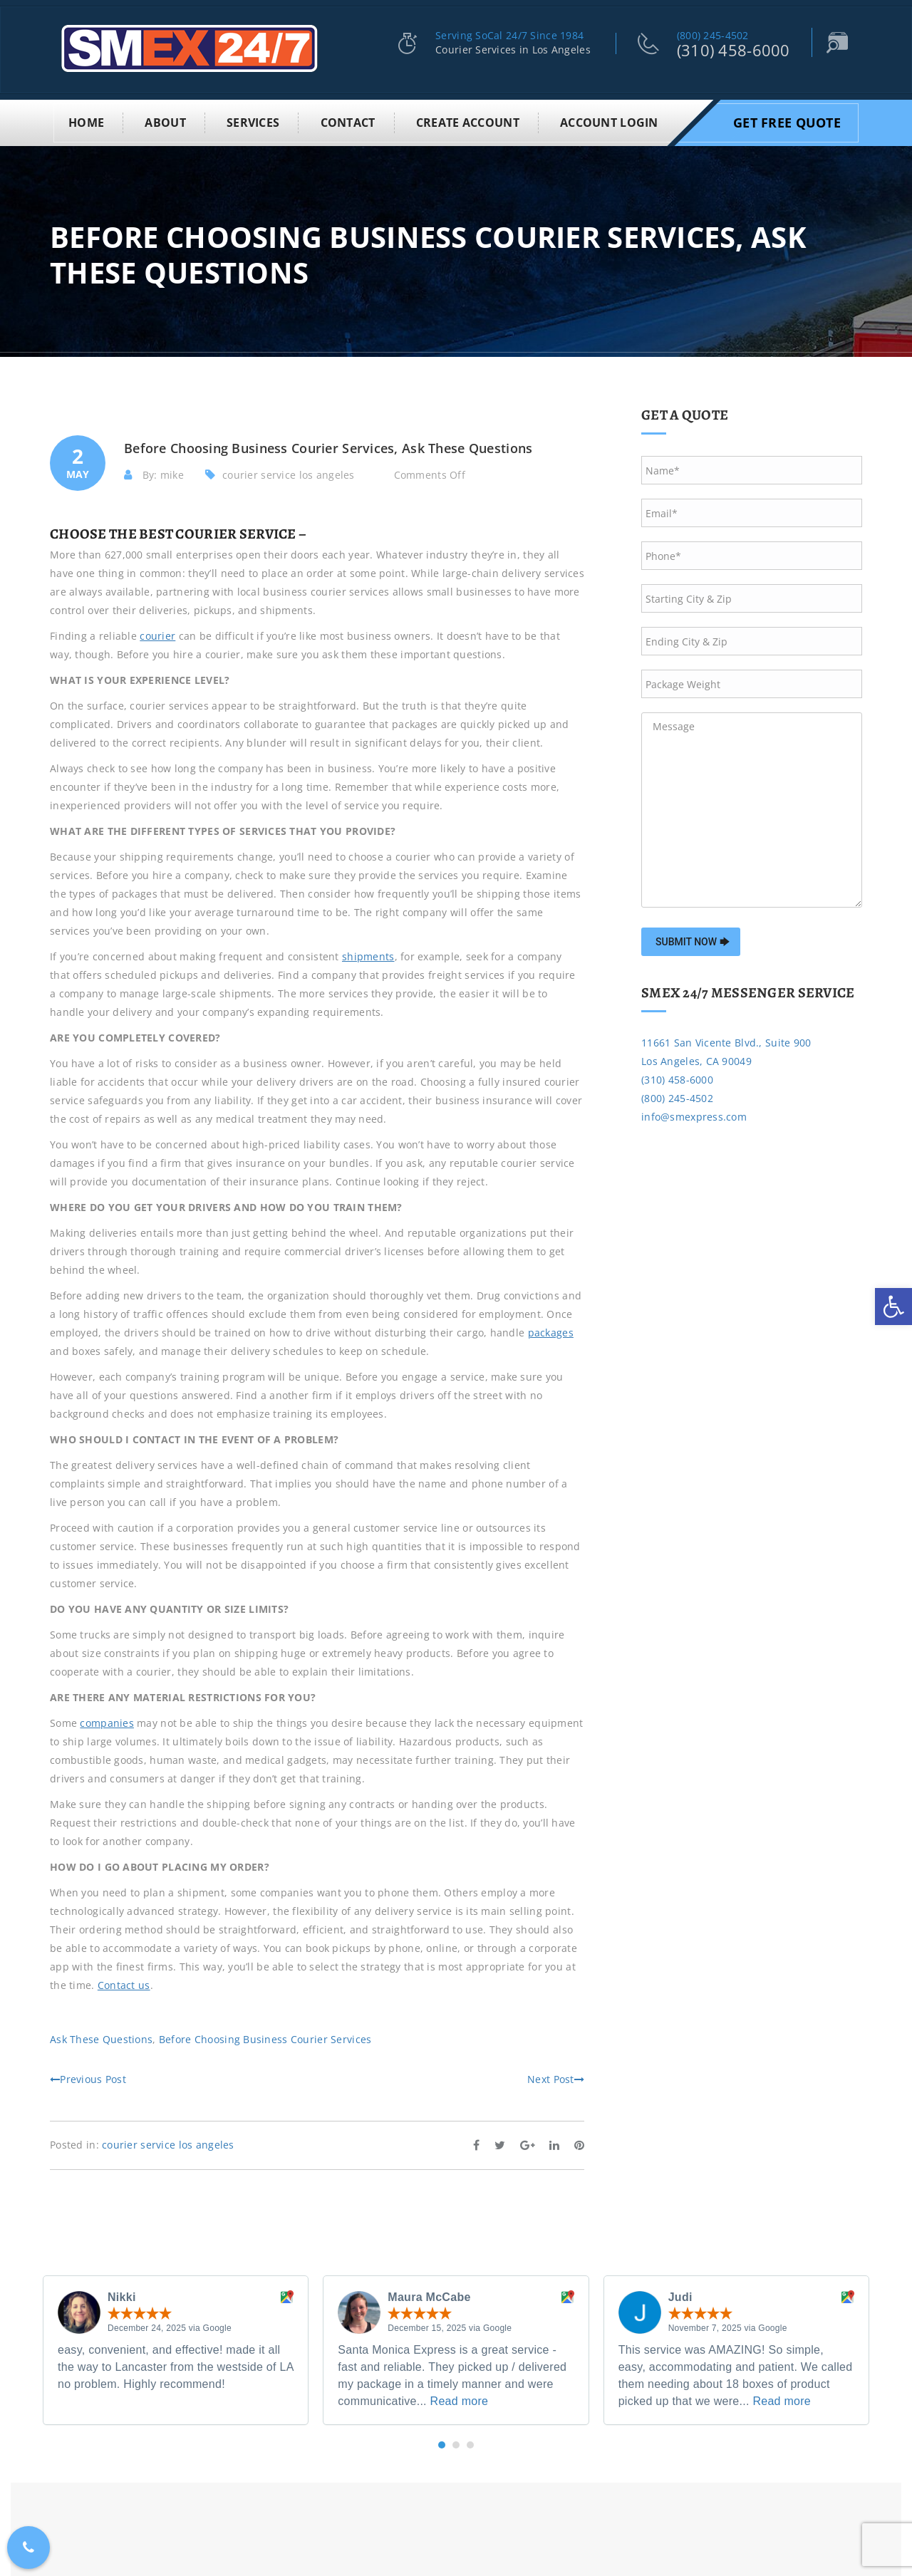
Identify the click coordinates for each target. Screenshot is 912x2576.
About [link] (165, 120)
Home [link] (86, 120)
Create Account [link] (467, 120)
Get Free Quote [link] (787, 119)
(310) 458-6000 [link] (733, 50)
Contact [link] (348, 120)
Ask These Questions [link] (101, 2036)
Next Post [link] (555, 2076)
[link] (893, 1306)
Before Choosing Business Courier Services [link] (265, 2036)
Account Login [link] (609, 120)
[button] (441, 2442)
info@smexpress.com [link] (694, 1114)
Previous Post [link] (88, 2076)
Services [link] (253, 120)
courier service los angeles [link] (288, 472)
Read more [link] (459, 2398)
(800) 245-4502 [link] (713, 35)
